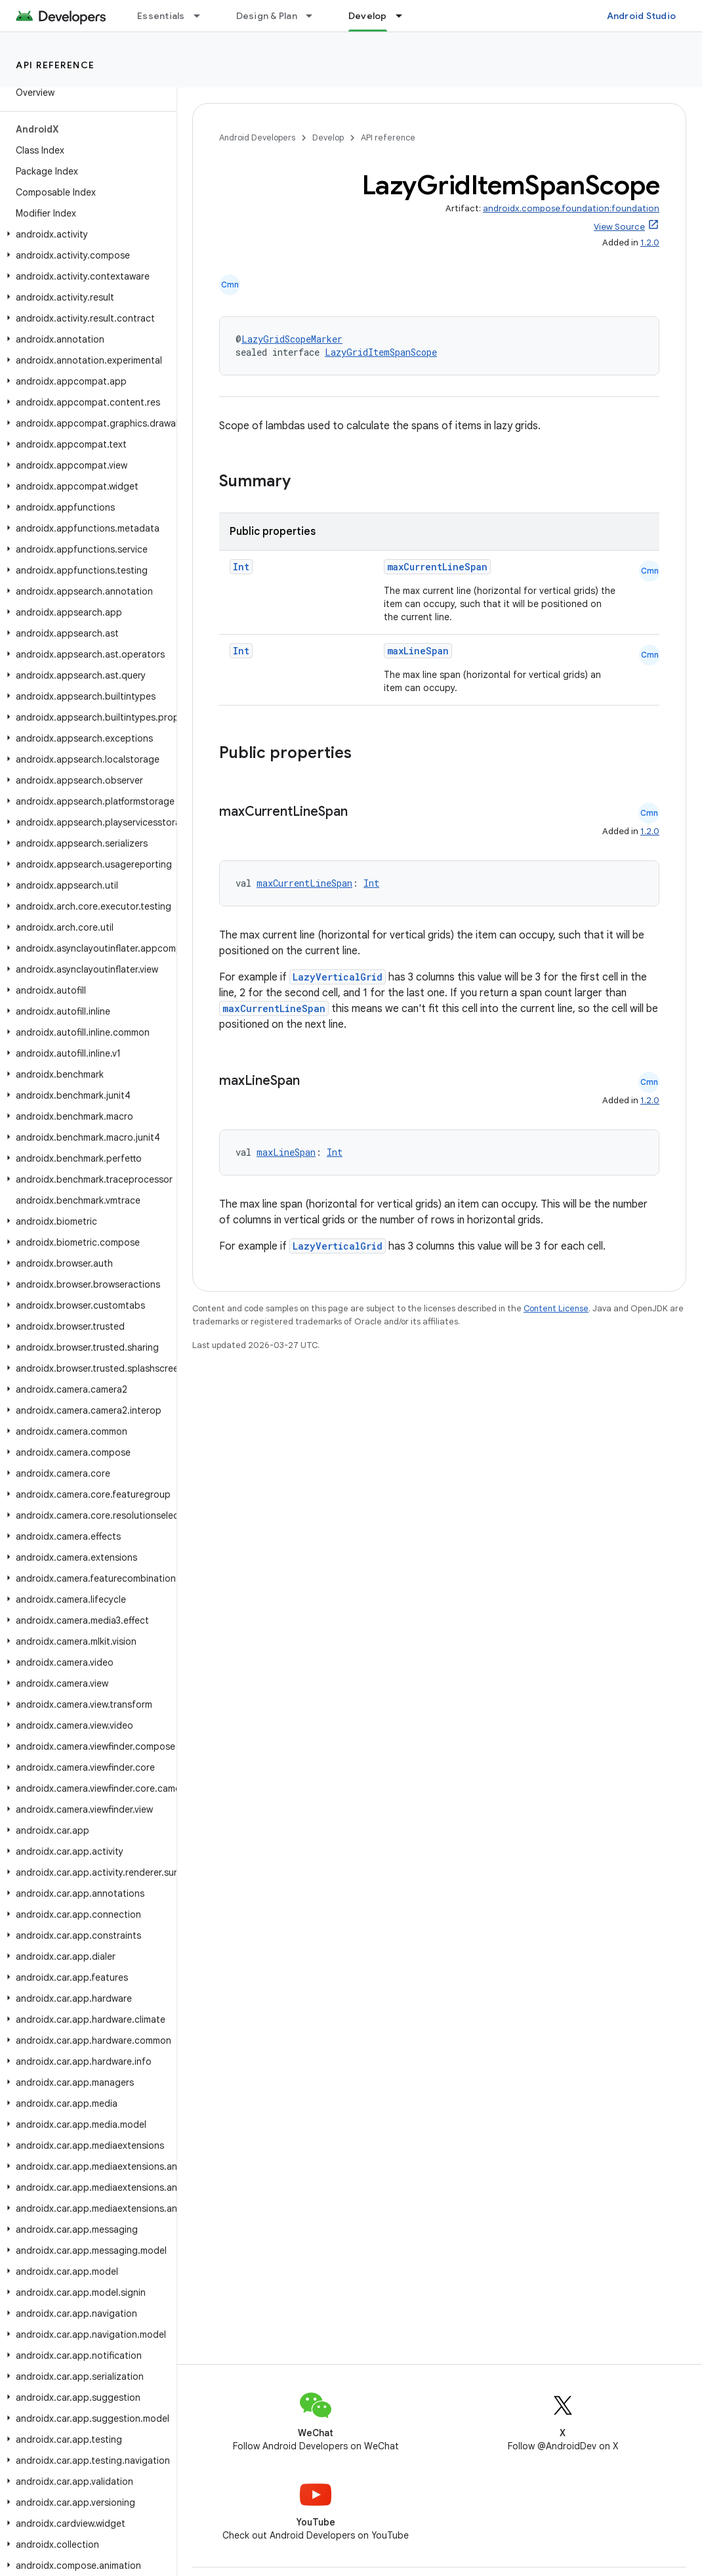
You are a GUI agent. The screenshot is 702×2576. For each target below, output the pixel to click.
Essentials (161, 16)
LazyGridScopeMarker (291, 339)
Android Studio (641, 16)
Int (241, 566)
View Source (619, 226)
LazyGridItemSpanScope (381, 352)
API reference (55, 65)
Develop (328, 137)
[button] (85, 234)
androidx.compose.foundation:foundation (571, 208)
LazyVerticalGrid (337, 977)
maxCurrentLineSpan (437, 566)
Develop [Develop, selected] (367, 16)
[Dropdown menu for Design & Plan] (315, 16)
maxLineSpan (418, 650)
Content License (556, 1308)
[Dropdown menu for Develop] (405, 16)
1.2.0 (649, 242)
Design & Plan (266, 16)
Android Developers (257, 137)
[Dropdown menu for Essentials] (202, 16)
